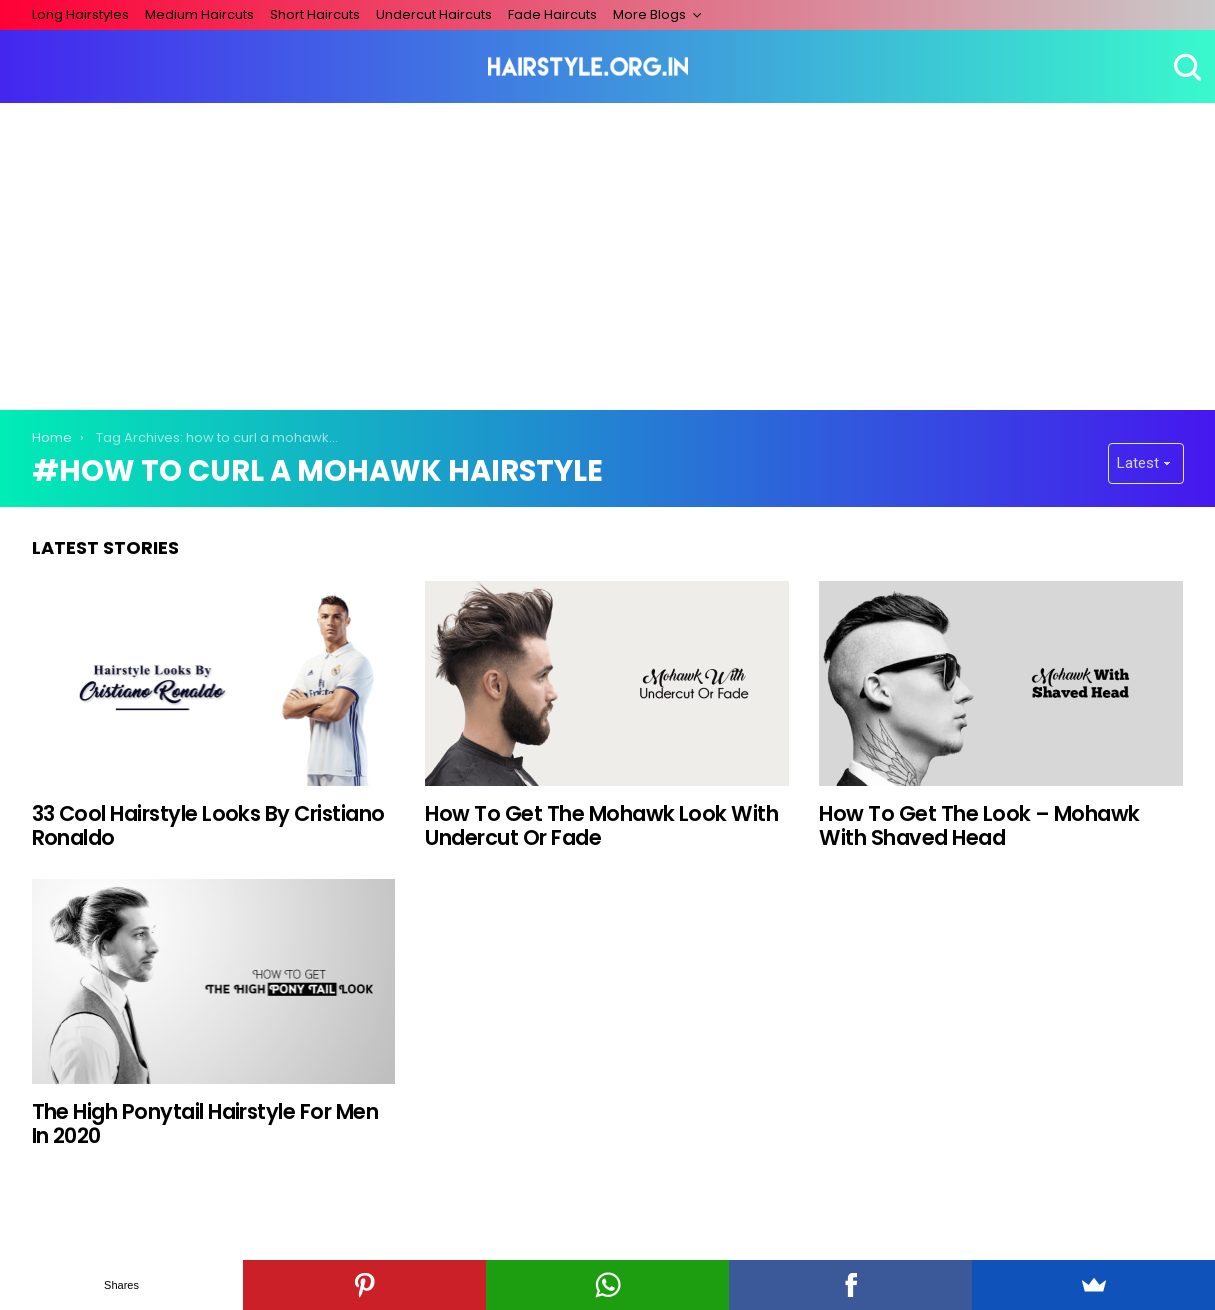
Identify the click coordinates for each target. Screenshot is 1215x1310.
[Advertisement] (608, 253)
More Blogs (649, 14)
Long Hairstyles (80, 14)
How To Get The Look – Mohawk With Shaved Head (979, 825)
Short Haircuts (315, 14)
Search (1185, 67)
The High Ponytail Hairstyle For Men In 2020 (205, 1123)
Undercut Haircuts (434, 14)
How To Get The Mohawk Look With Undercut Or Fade (601, 825)
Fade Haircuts (552, 14)
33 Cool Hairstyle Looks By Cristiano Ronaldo (208, 825)
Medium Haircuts (199, 14)
